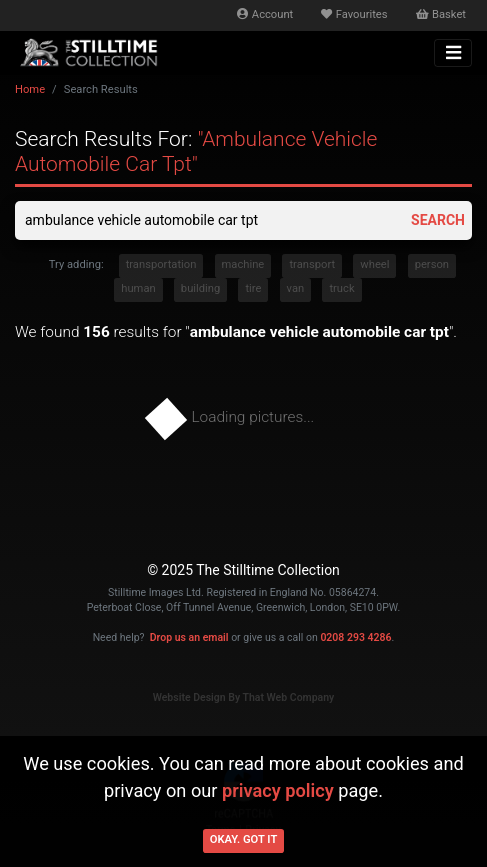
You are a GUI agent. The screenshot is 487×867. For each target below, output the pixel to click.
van (296, 288)
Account (265, 14)
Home (30, 89)
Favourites (354, 14)
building (200, 288)
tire (253, 288)
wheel (374, 264)
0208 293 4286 (355, 637)
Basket (441, 14)
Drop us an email (189, 637)
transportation (161, 264)
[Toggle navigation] (453, 53)
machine (243, 264)
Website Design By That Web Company (244, 697)
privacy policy (278, 790)
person (432, 264)
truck (341, 288)
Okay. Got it (244, 839)
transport (312, 264)
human (138, 288)
